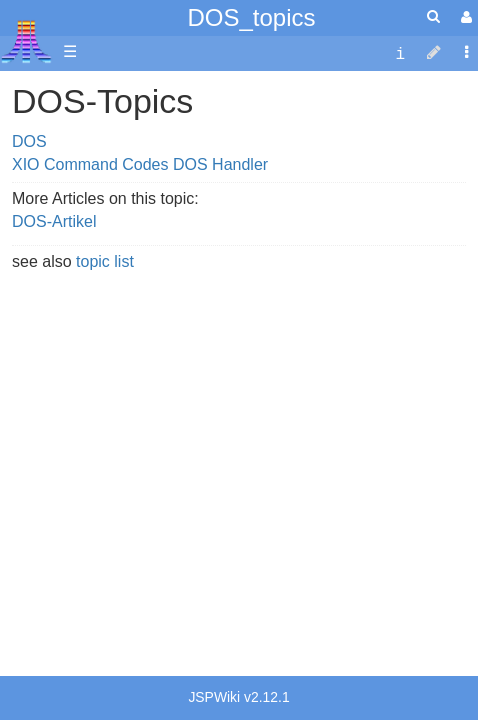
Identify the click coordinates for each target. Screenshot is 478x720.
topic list (105, 261)
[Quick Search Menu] (433, 16)
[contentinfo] (400, 52)
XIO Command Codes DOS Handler (140, 164)
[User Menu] (464, 17)
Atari (26, 41)
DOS (29, 141)
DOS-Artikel (54, 221)
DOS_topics (251, 17)
